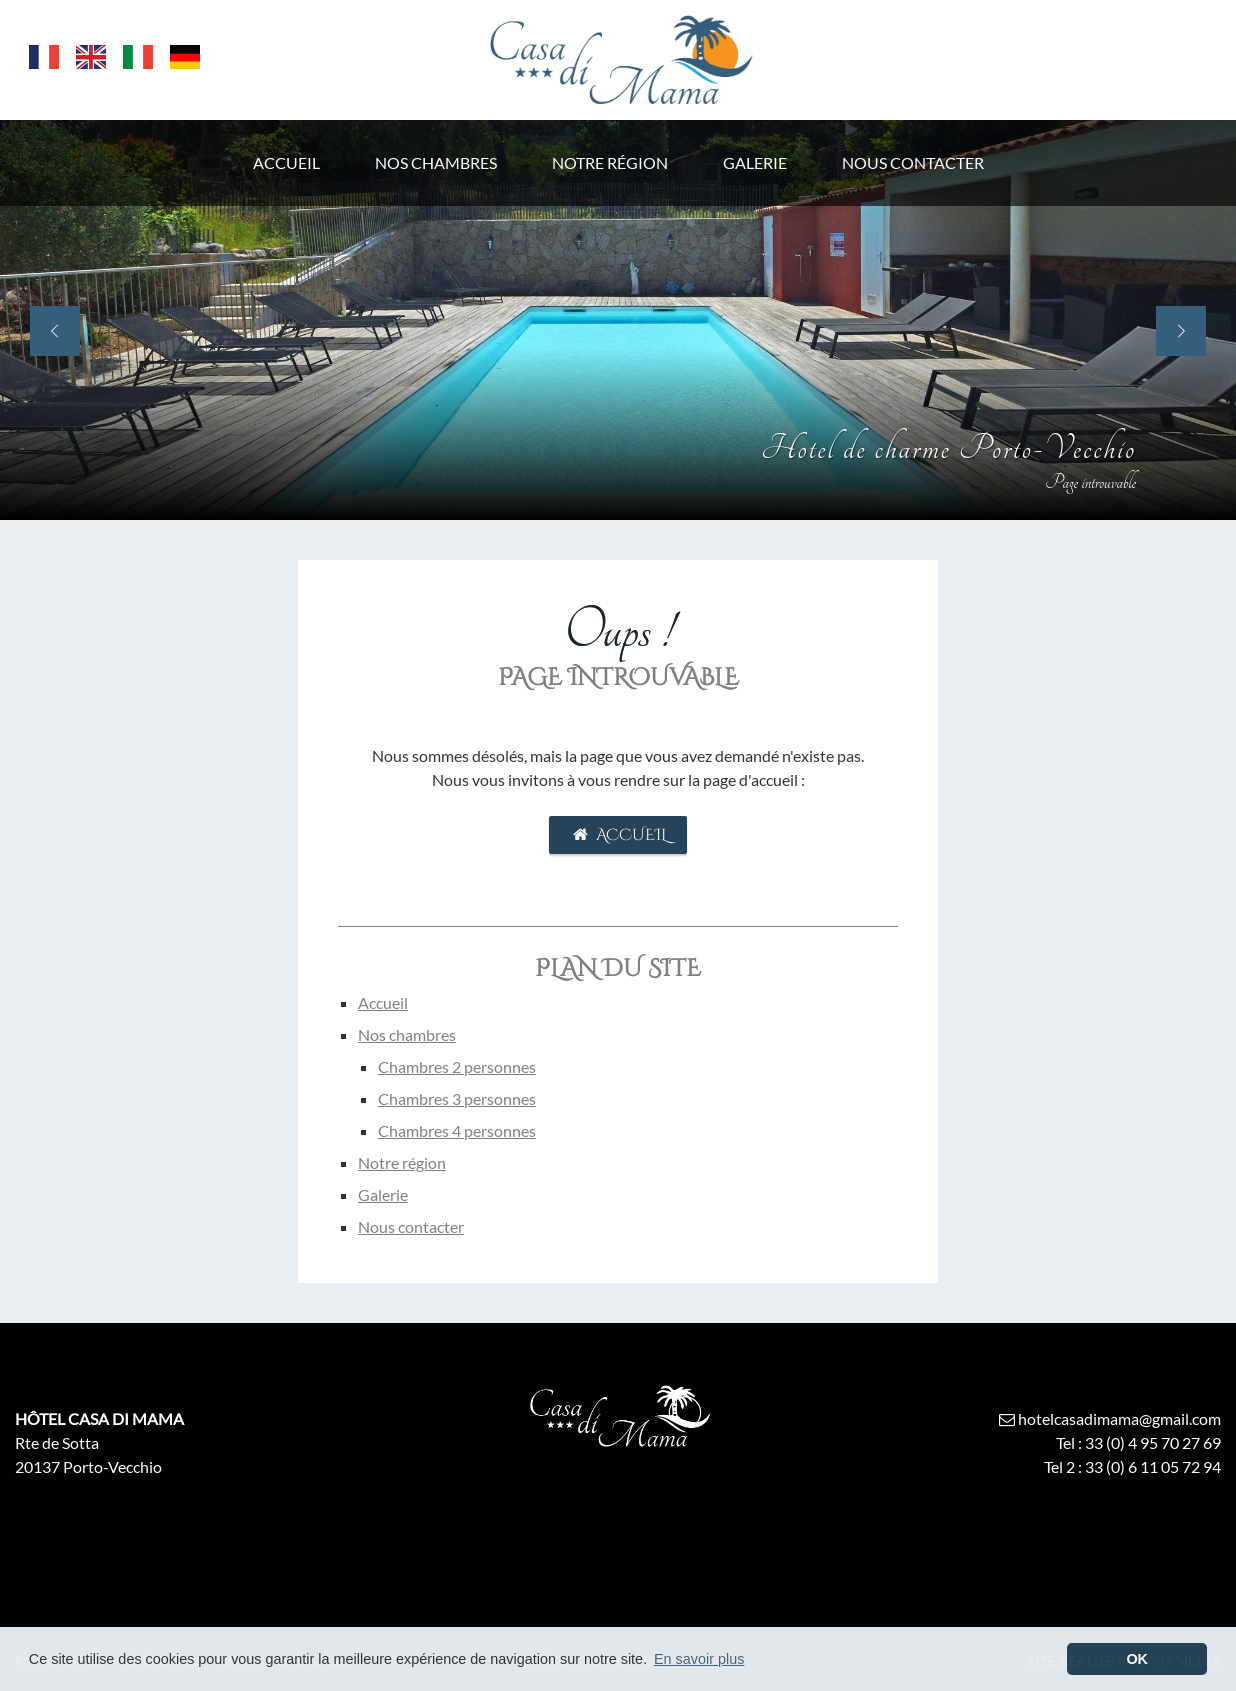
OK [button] (1137, 1659)
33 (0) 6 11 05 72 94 (1153, 1466)
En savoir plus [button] (699, 1659)
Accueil (617, 835)
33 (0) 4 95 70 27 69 (1153, 1442)
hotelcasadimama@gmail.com (1108, 1418)
